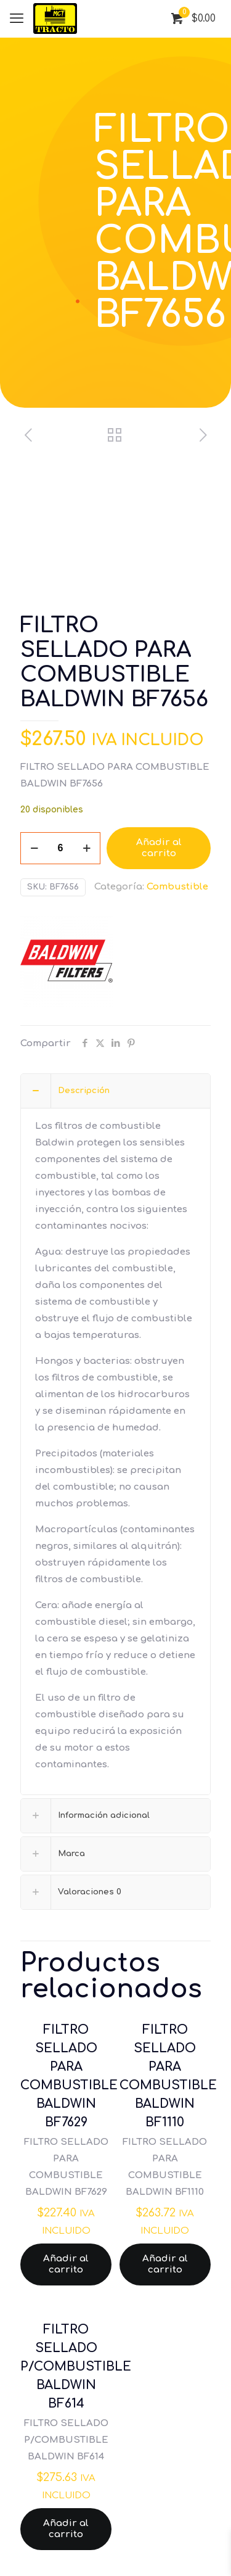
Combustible (177, 886)
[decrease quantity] (34, 848)
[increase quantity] (86, 848)
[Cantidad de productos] (60, 848)
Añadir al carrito (159, 848)
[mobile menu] (16, 18)
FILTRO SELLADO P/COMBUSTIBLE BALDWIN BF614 (75, 2366)
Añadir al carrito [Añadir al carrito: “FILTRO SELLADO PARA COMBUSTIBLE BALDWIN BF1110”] (165, 2264)
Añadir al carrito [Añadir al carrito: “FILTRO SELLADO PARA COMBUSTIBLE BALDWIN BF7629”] (66, 2264)
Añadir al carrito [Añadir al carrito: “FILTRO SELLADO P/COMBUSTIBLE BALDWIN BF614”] (66, 2529)
